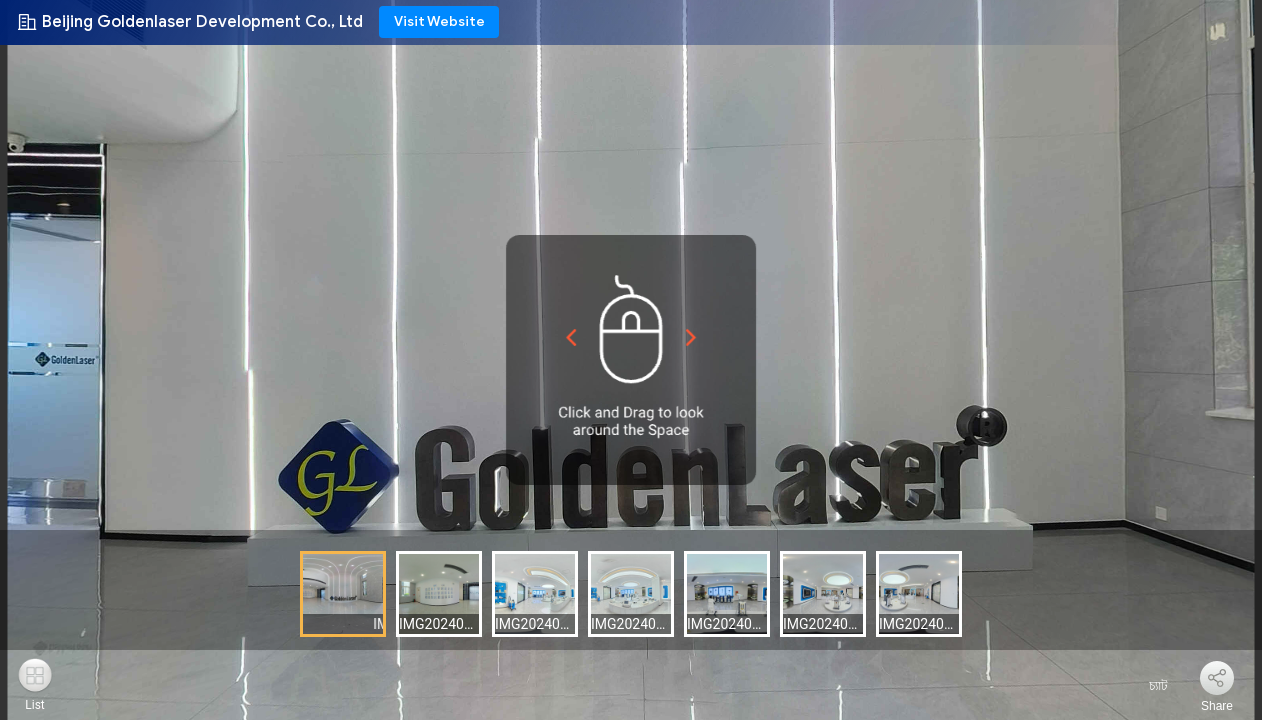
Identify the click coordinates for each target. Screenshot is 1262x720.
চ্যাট (1146, 686)
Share (1217, 706)
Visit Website (439, 21)
